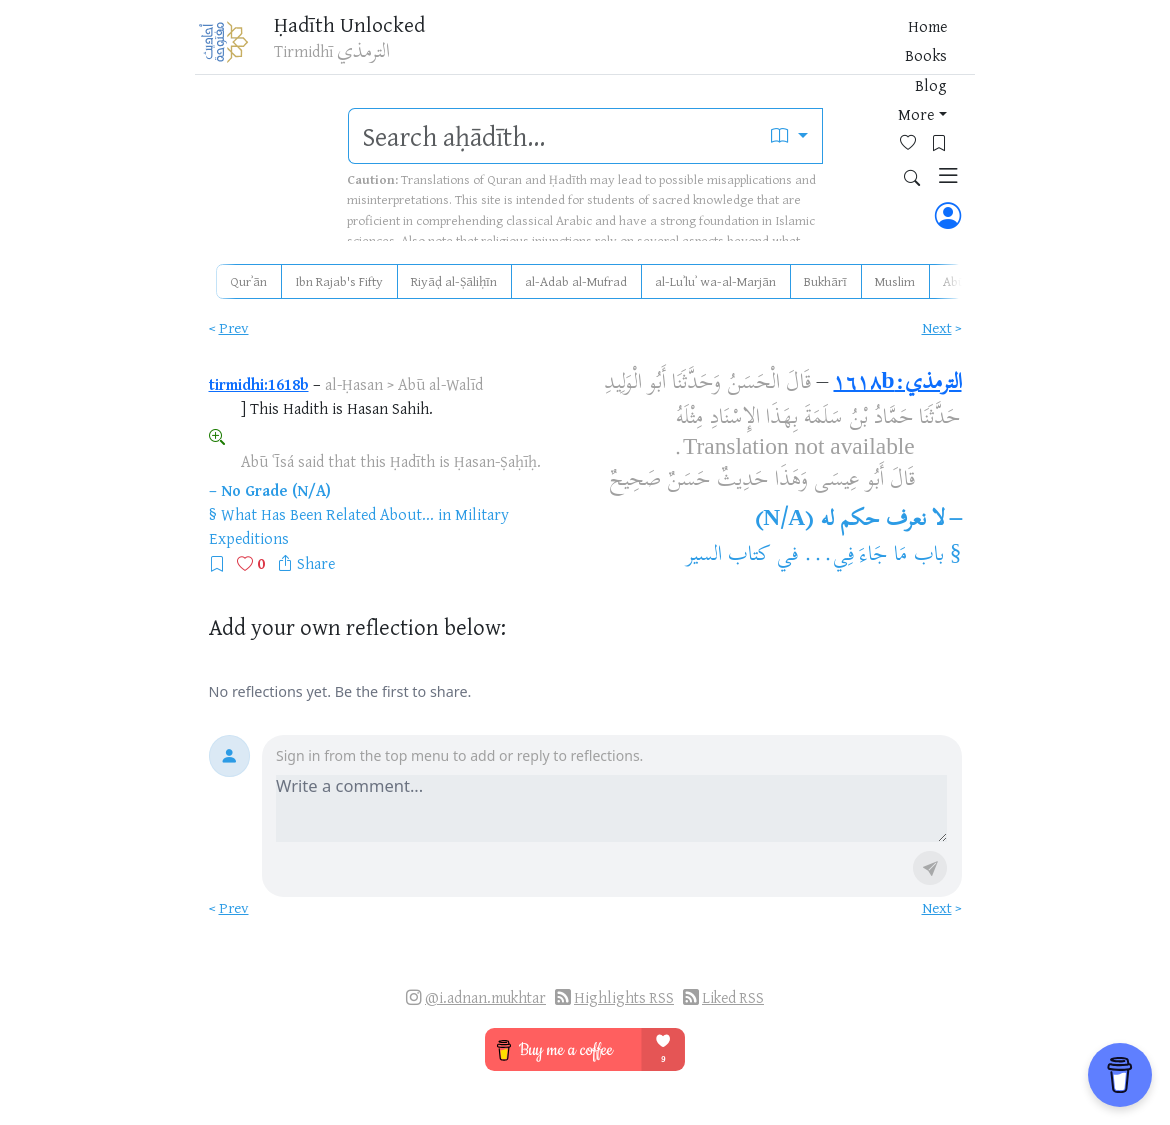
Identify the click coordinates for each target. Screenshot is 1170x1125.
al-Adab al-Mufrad (576, 281)
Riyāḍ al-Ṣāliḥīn (454, 281)
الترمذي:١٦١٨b (897, 384)
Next (937, 327)
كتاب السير (728, 556)
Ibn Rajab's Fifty (339, 281)
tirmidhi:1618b (259, 384)
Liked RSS (733, 997)
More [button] (768, 49)
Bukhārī (825, 281)
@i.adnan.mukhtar (485, 997)
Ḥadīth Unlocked (365, 29)
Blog (719, 49)
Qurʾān (248, 281)
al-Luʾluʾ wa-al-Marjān (715, 281)
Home (611, 49)
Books (667, 49)
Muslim (895, 281)
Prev (234, 327)
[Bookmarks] (860, 46)
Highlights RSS (624, 997)
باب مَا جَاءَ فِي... (873, 556)
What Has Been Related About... (327, 514)
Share (316, 563)
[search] (553, 136)
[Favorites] (829, 46)
